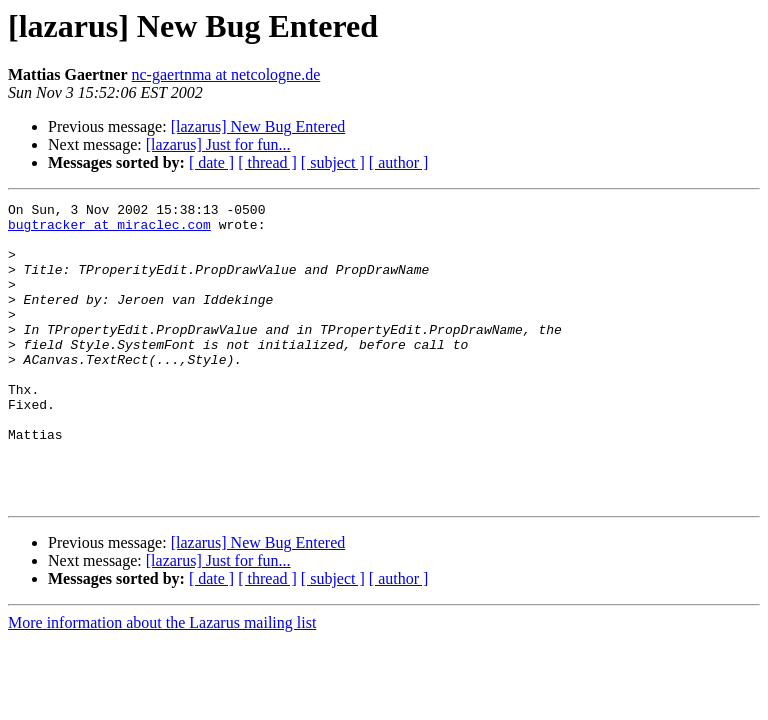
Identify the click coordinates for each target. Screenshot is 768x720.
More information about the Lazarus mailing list (162, 682)
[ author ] (399, 162)
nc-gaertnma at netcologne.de (226, 74)
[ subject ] (333, 162)
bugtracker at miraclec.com (109, 230)
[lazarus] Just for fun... (218, 144)
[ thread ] (267, 162)
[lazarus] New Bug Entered (258, 126)
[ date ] (211, 162)
